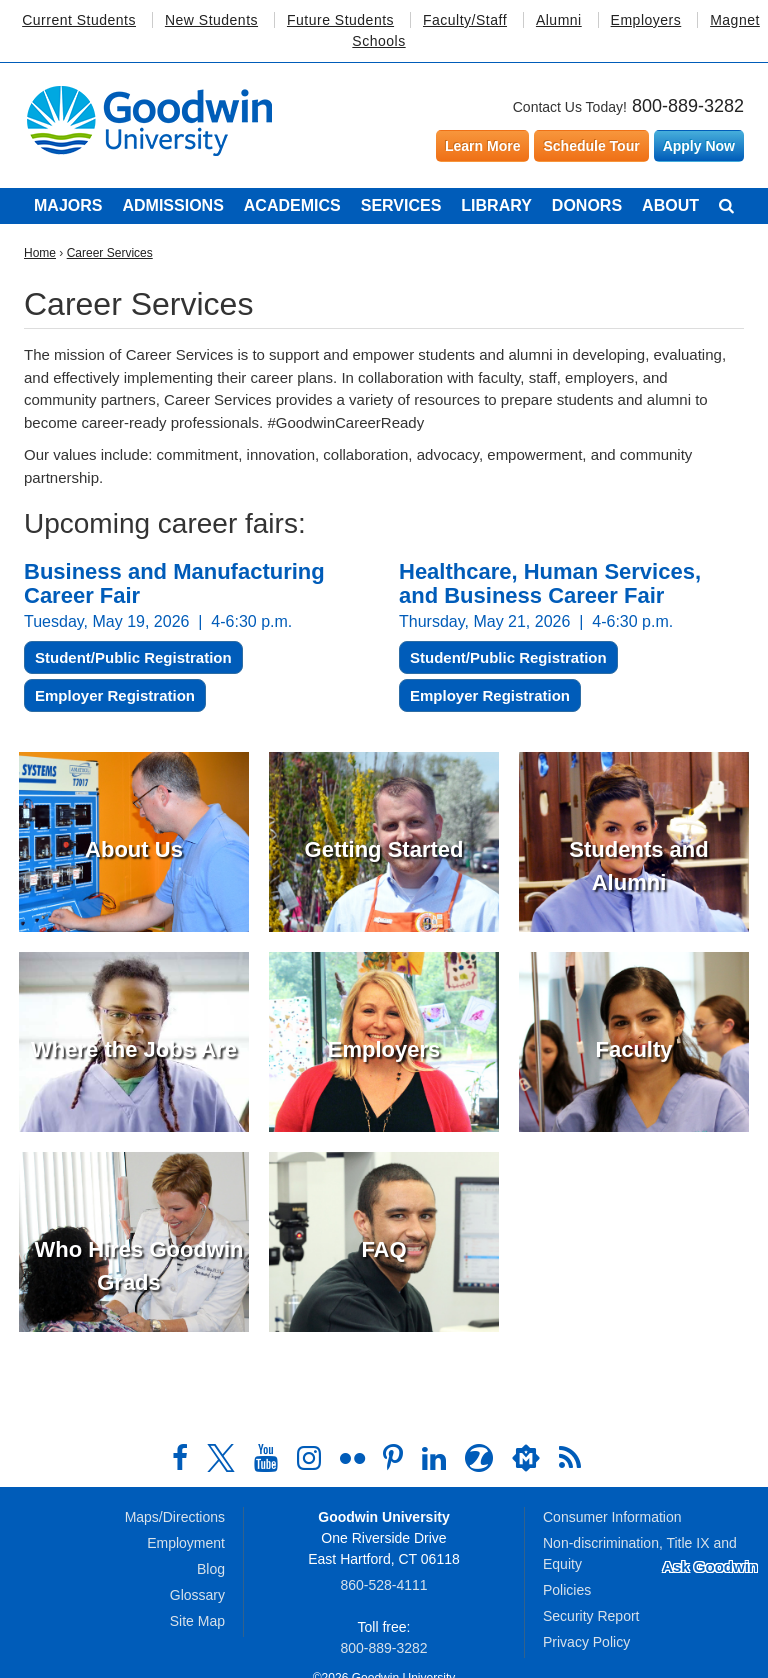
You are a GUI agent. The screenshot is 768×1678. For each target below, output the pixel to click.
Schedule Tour (591, 146)
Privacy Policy (586, 1642)
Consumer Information (612, 1517)
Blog (211, 1569)
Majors (68, 205)
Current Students (79, 20)
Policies (567, 1590)
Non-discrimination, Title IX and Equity (640, 1553)
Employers (646, 20)
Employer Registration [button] (115, 695)
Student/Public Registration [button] (133, 657)
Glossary (197, 1595)
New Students (211, 20)
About (670, 205)
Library (496, 205)
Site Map (197, 1621)
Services (401, 205)
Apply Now (699, 146)
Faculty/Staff (465, 20)
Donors (587, 205)
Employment (186, 1543)
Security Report (591, 1616)
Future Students (340, 20)
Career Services (110, 253)
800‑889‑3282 (383, 1648)
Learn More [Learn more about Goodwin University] (482, 146)
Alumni (559, 20)
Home (40, 253)
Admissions (172, 205)
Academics (292, 205)
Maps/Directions (175, 1517)
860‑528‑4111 (383, 1585)
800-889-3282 (688, 106)
